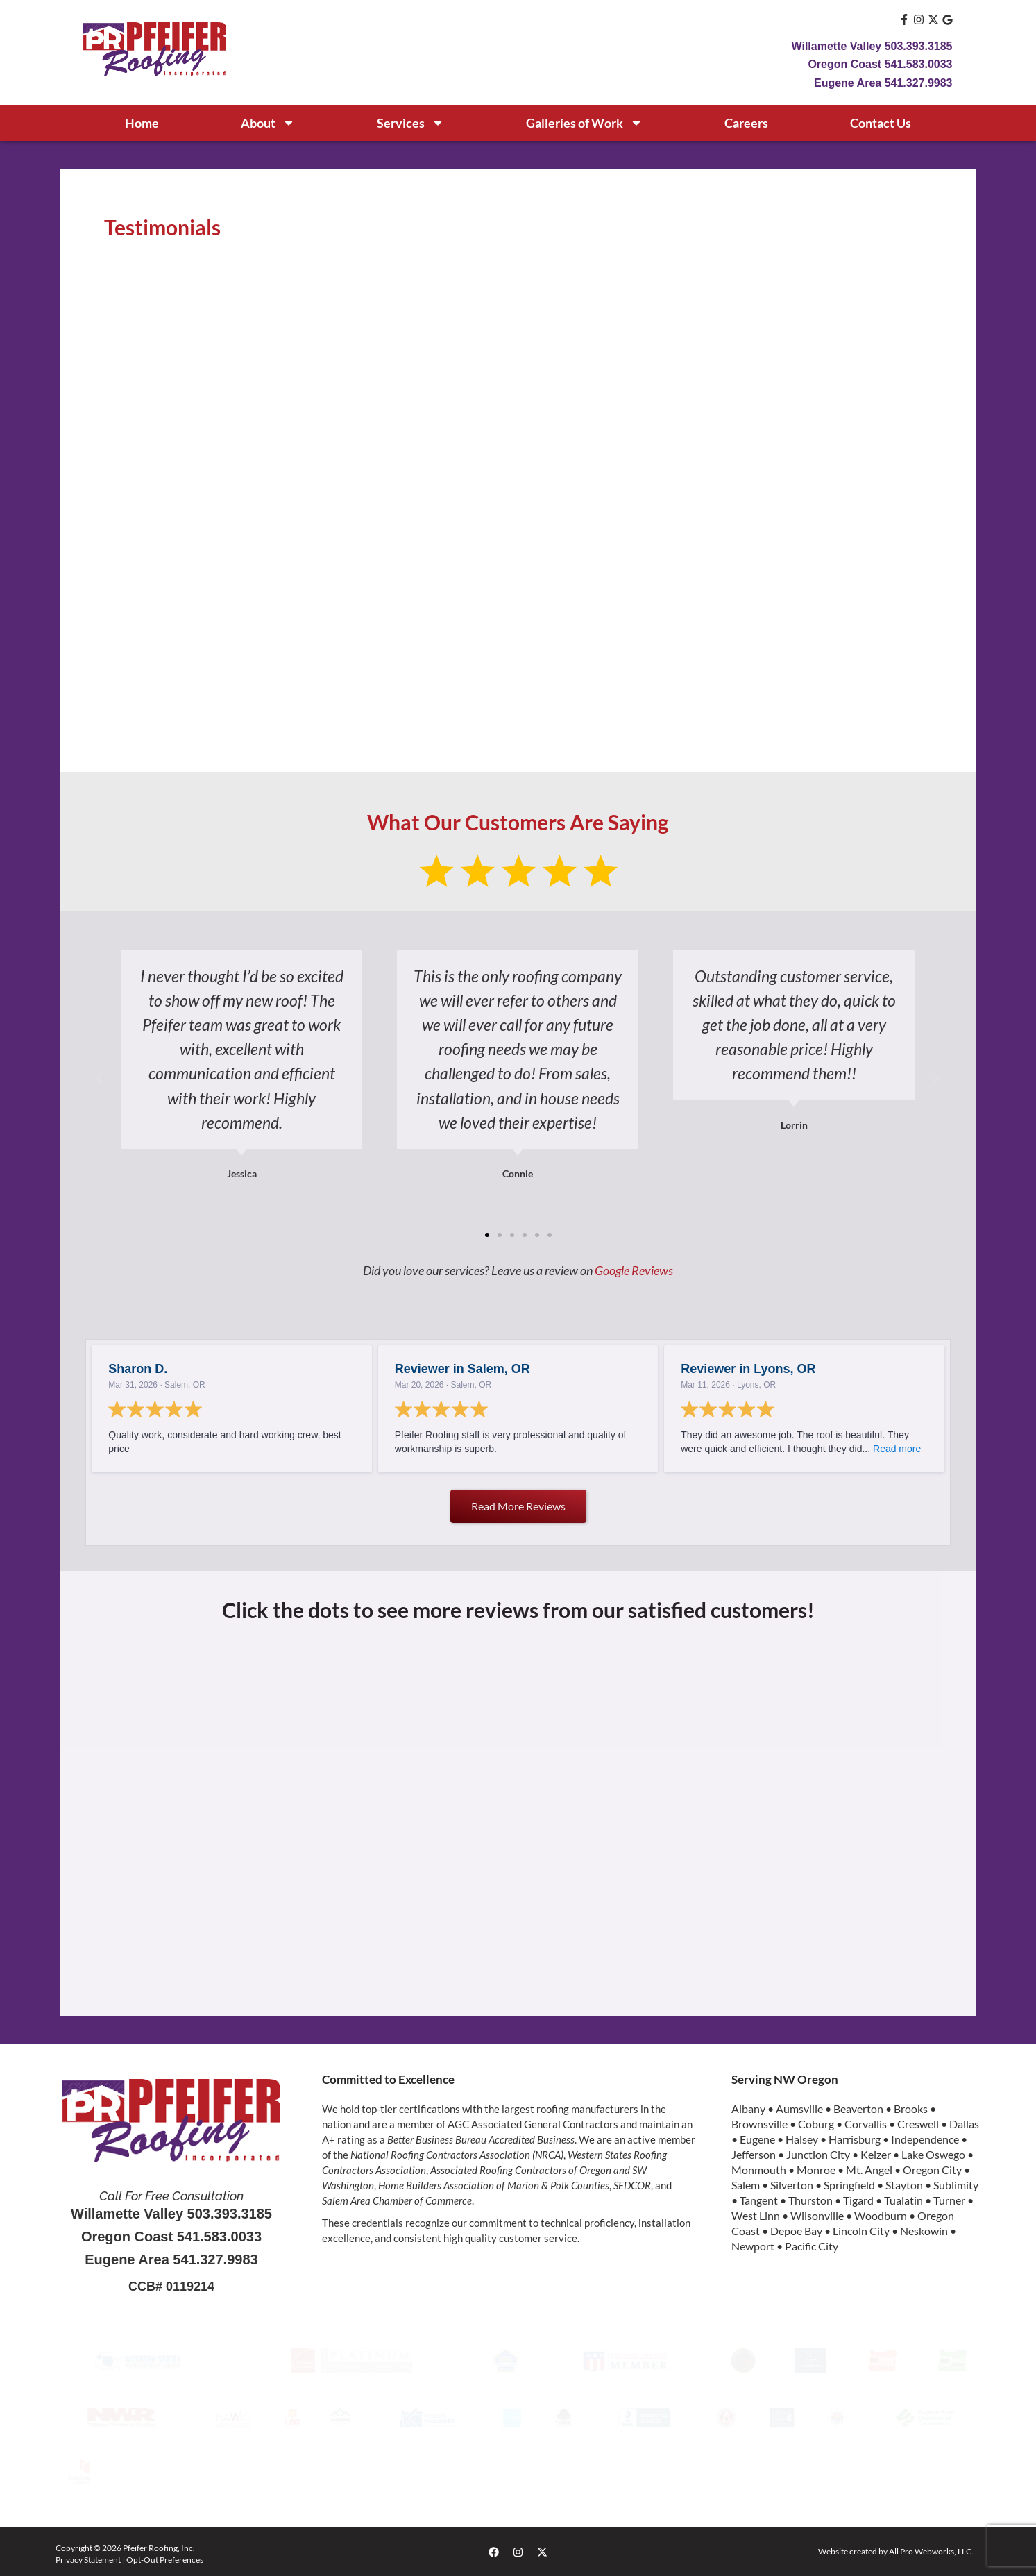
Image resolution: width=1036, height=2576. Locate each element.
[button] (99, 1078)
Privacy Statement (88, 2559)
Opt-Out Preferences (164, 2559)
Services (410, 123)
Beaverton (858, 2108)
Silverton (791, 2184)
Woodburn (880, 2215)
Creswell (918, 2123)
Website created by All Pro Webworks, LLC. (896, 2551)
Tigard (858, 2200)
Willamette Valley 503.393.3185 (872, 46)
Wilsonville (817, 2215)
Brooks (911, 2108)
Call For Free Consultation (171, 2196)
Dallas (964, 2123)
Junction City (818, 2154)
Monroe (816, 2169)
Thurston (810, 2200)
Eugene (757, 2139)
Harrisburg (855, 2139)
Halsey (802, 2139)
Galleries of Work (584, 123)
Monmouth (758, 2169)
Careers (746, 123)
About (268, 123)
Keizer (875, 2154)
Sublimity (955, 2184)
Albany (748, 2108)
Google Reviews (634, 1270)
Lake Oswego (933, 2154)
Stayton (904, 2184)
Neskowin (924, 2230)
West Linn (755, 2215)
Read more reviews (518, 1506)
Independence (925, 2139)
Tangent (759, 2200)
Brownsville (759, 2123)
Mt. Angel (869, 2169)
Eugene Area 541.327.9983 (883, 83)
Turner (949, 2200)
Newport (752, 2246)
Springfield (849, 2184)
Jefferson (753, 2154)
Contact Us (880, 123)
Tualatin (903, 2200)
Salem (745, 2184)
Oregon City (932, 2169)
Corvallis (865, 2123)
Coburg (816, 2123)
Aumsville (799, 2108)
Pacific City (811, 2246)
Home (142, 123)
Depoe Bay (796, 2230)
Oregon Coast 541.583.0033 (880, 64)
